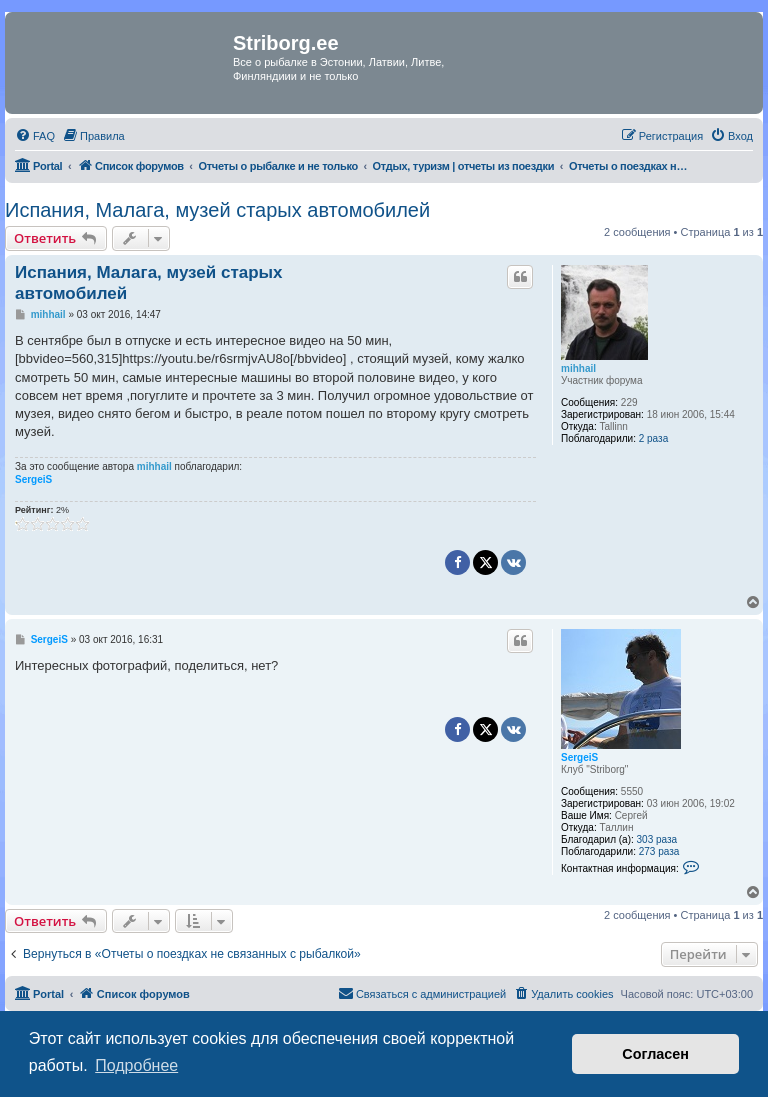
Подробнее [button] (136, 1065)
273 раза (659, 851)
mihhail (578, 368)
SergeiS (33, 479)
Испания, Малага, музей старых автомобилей (217, 210)
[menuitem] (35, 136)
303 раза (657, 839)
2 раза (654, 438)
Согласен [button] (655, 1054)
